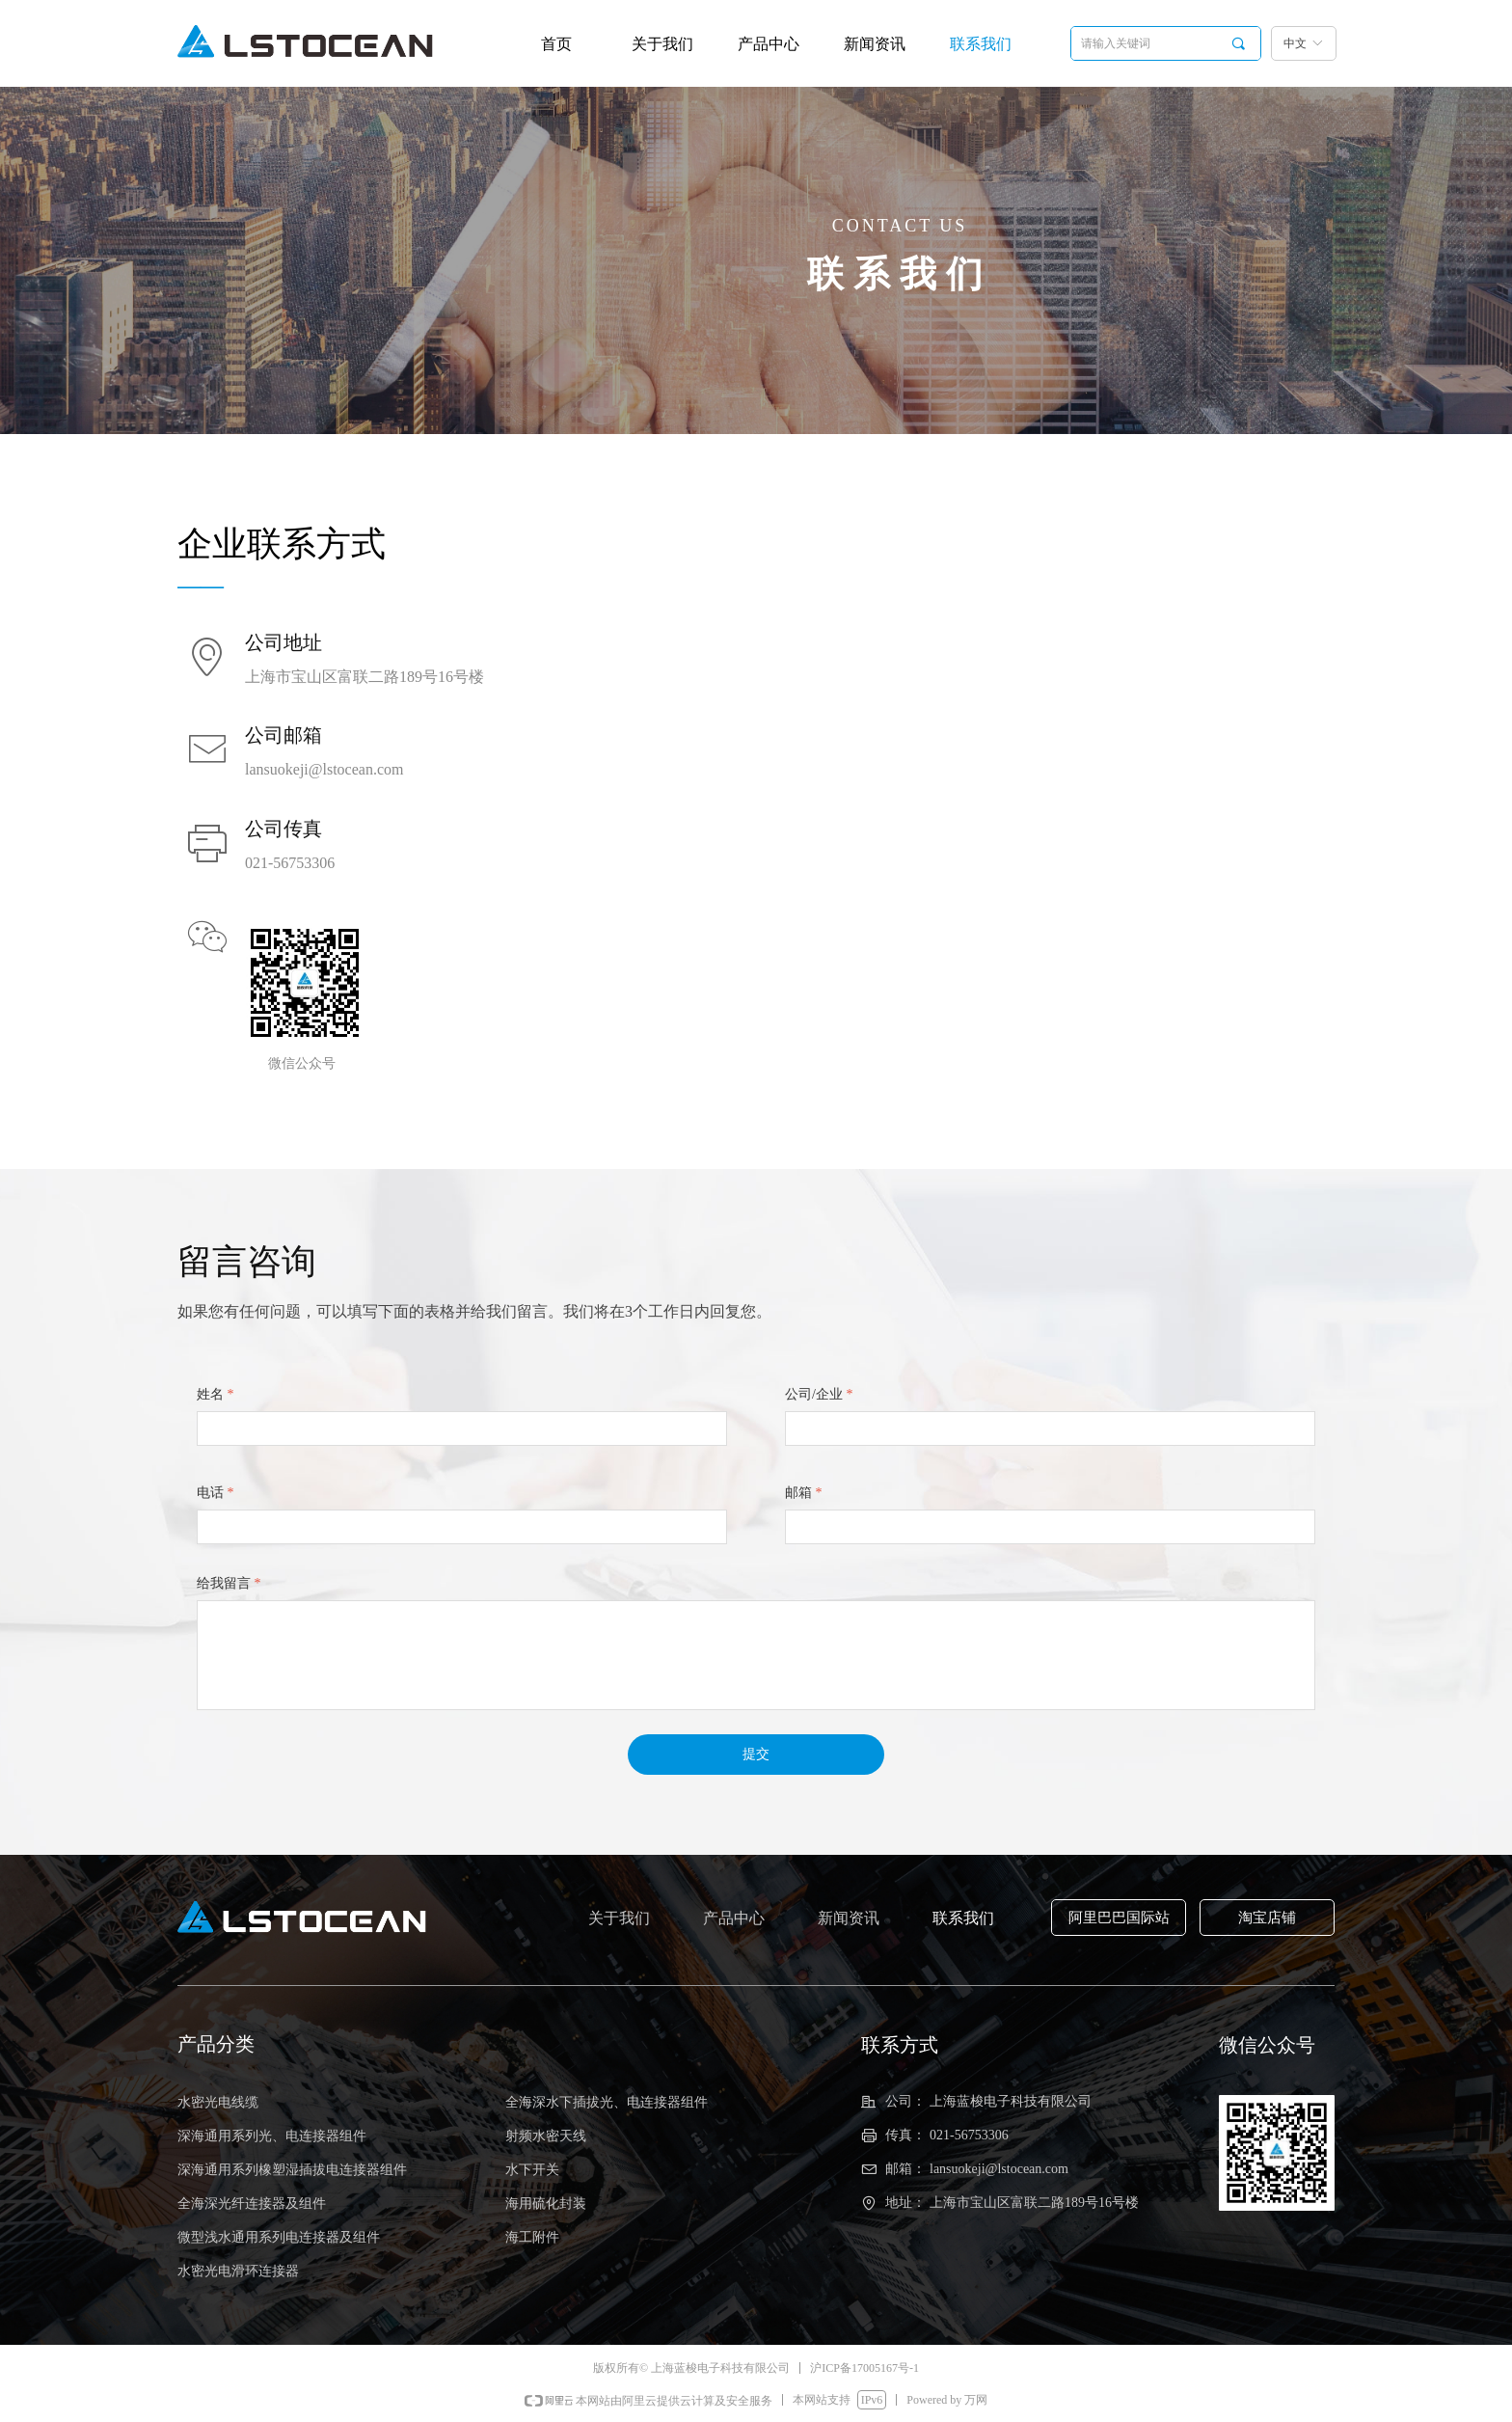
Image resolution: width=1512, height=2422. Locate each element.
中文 (1295, 43)
